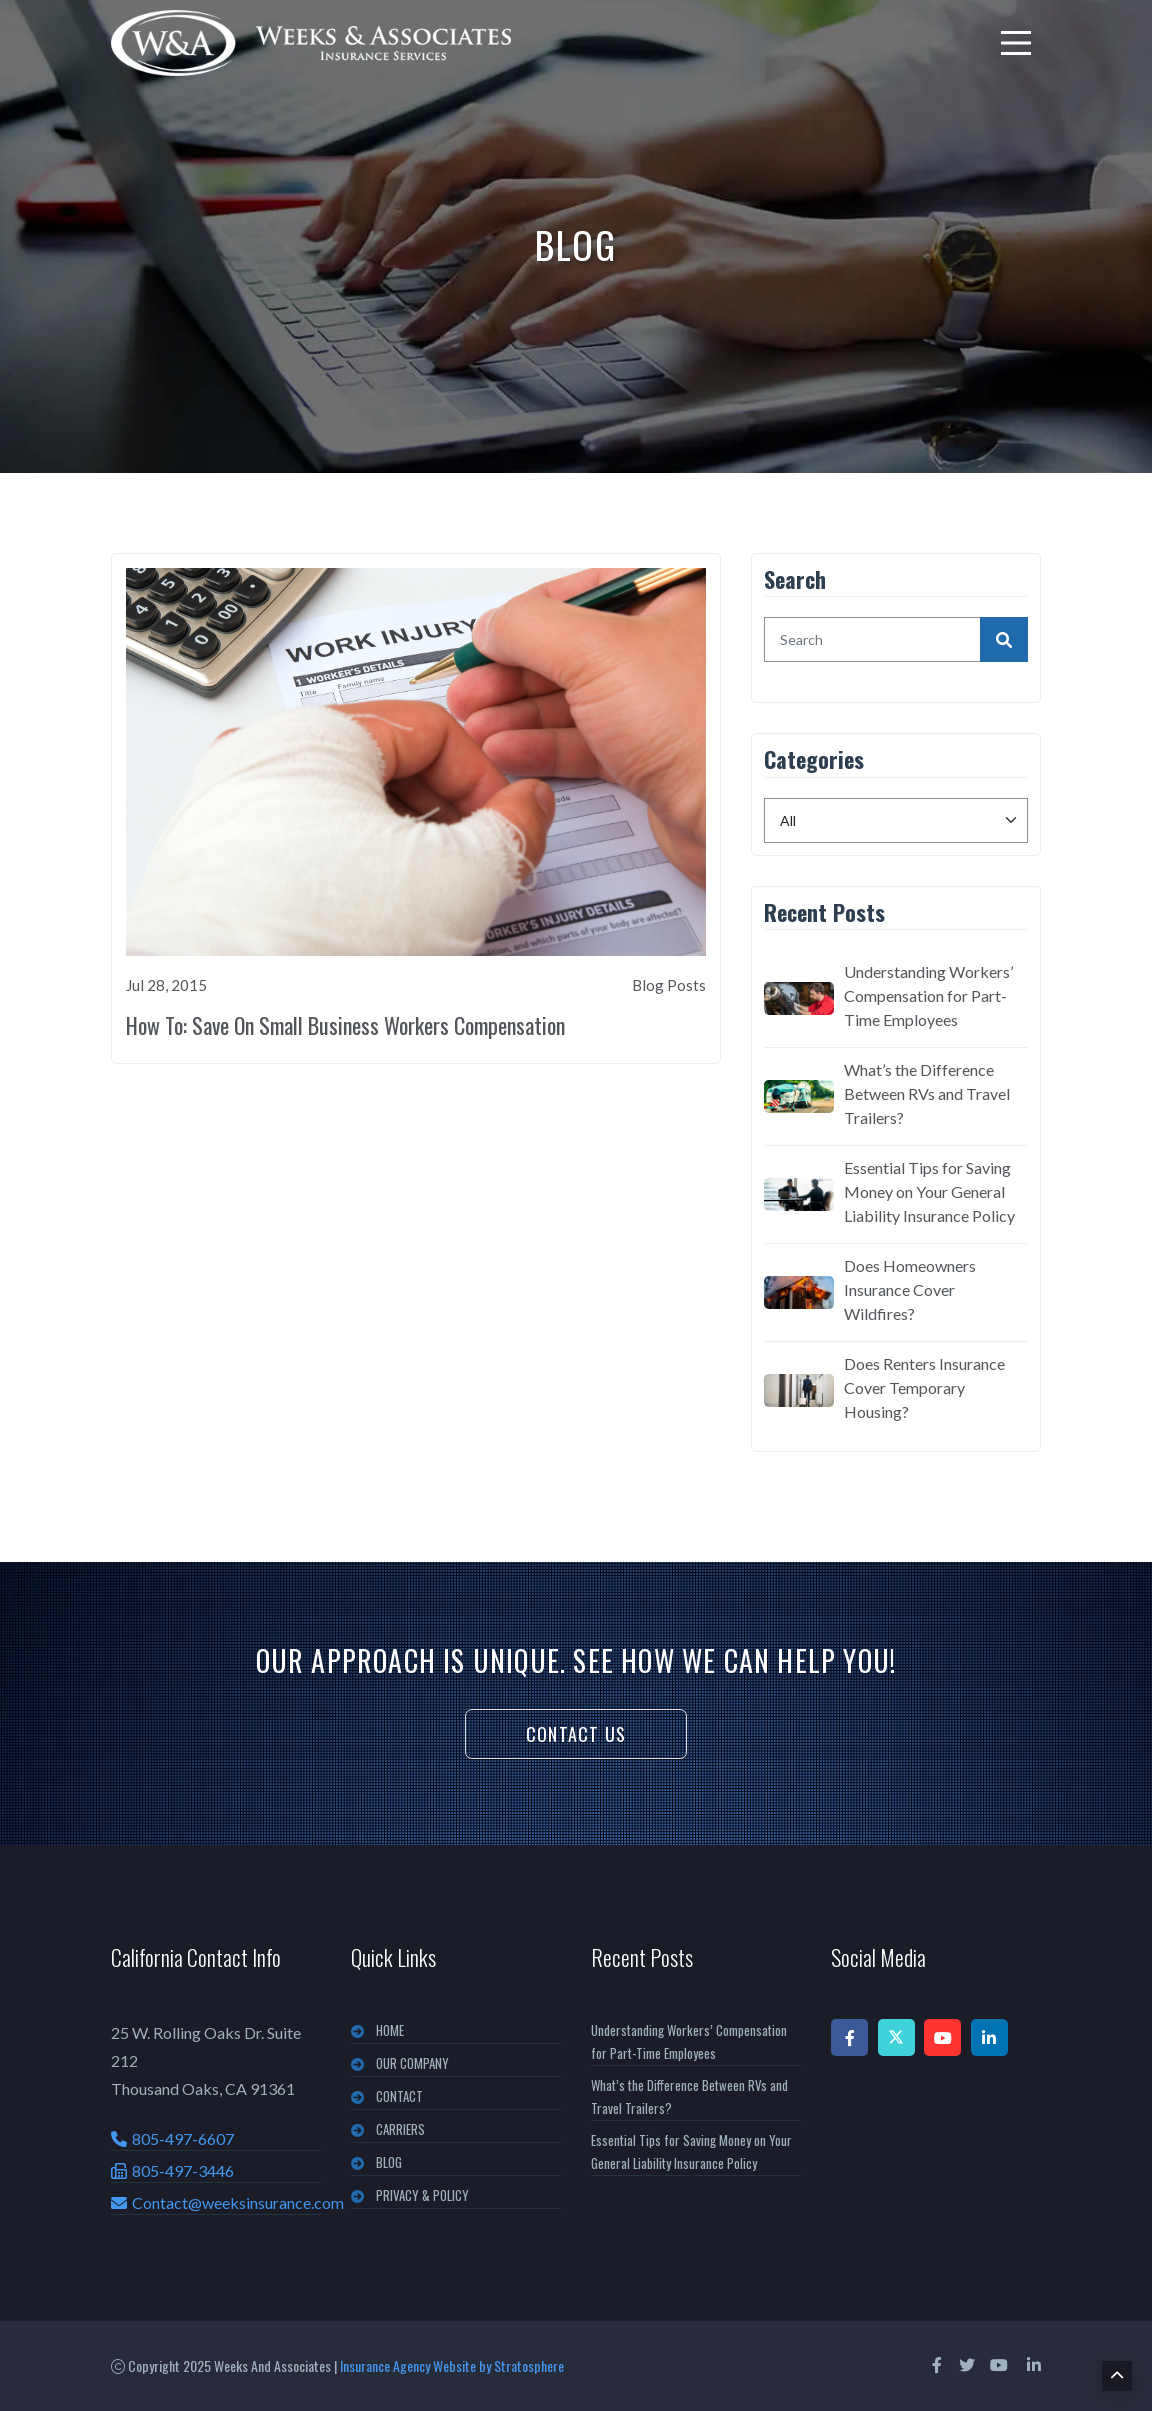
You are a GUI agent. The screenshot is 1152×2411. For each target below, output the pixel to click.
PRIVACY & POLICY (422, 2195)
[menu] (1016, 43)
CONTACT (399, 2096)
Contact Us (576, 1734)
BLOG (389, 2162)
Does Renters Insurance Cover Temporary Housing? (924, 1387)
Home (390, 2030)
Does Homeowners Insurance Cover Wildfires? (910, 1289)
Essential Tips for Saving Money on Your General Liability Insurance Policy (929, 1191)
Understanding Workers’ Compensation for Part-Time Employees (928, 995)
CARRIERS (400, 2129)
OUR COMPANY (412, 2063)
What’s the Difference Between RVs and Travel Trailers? (927, 1093)
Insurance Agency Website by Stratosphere (452, 2365)
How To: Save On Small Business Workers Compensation (345, 1025)
